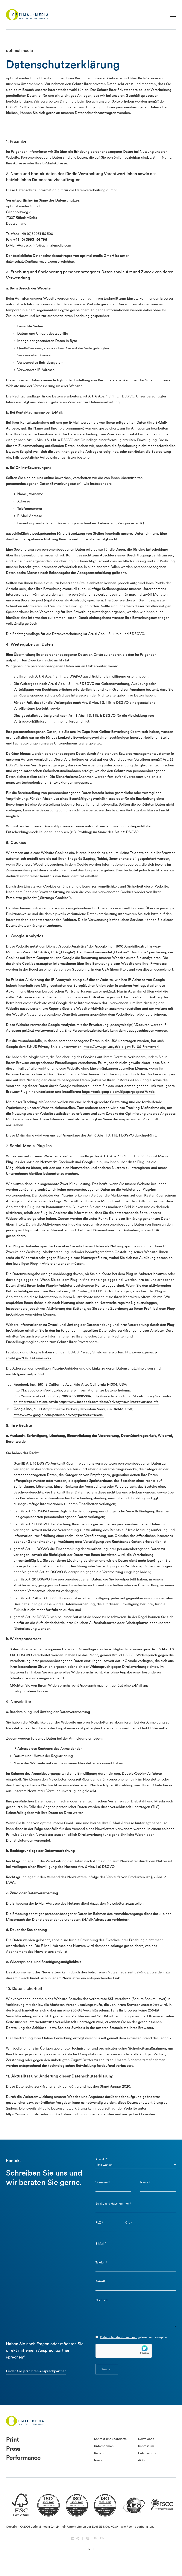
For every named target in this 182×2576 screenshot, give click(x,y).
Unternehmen (105, 2452)
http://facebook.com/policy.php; (39, 1390)
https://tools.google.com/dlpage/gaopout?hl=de (120, 1091)
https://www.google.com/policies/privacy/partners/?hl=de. (60, 1414)
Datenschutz (148, 2460)
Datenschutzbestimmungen (118, 2343)
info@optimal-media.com (53, 245)
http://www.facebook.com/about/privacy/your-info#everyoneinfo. (122, 1401)
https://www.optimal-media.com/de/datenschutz (45, 2114)
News (98, 2467)
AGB (141, 2467)
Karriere (100, 2460)
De (94, 2547)
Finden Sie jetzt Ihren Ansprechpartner (37, 2377)
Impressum (147, 2452)
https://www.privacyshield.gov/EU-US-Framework (124, 1046)
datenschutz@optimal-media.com (33, 261)
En (102, 2547)
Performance (25, 2467)
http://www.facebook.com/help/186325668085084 (54, 1396)
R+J (91, 2558)
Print (13, 2447)
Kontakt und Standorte (112, 2445)
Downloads (147, 2445)
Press (14, 2457)
